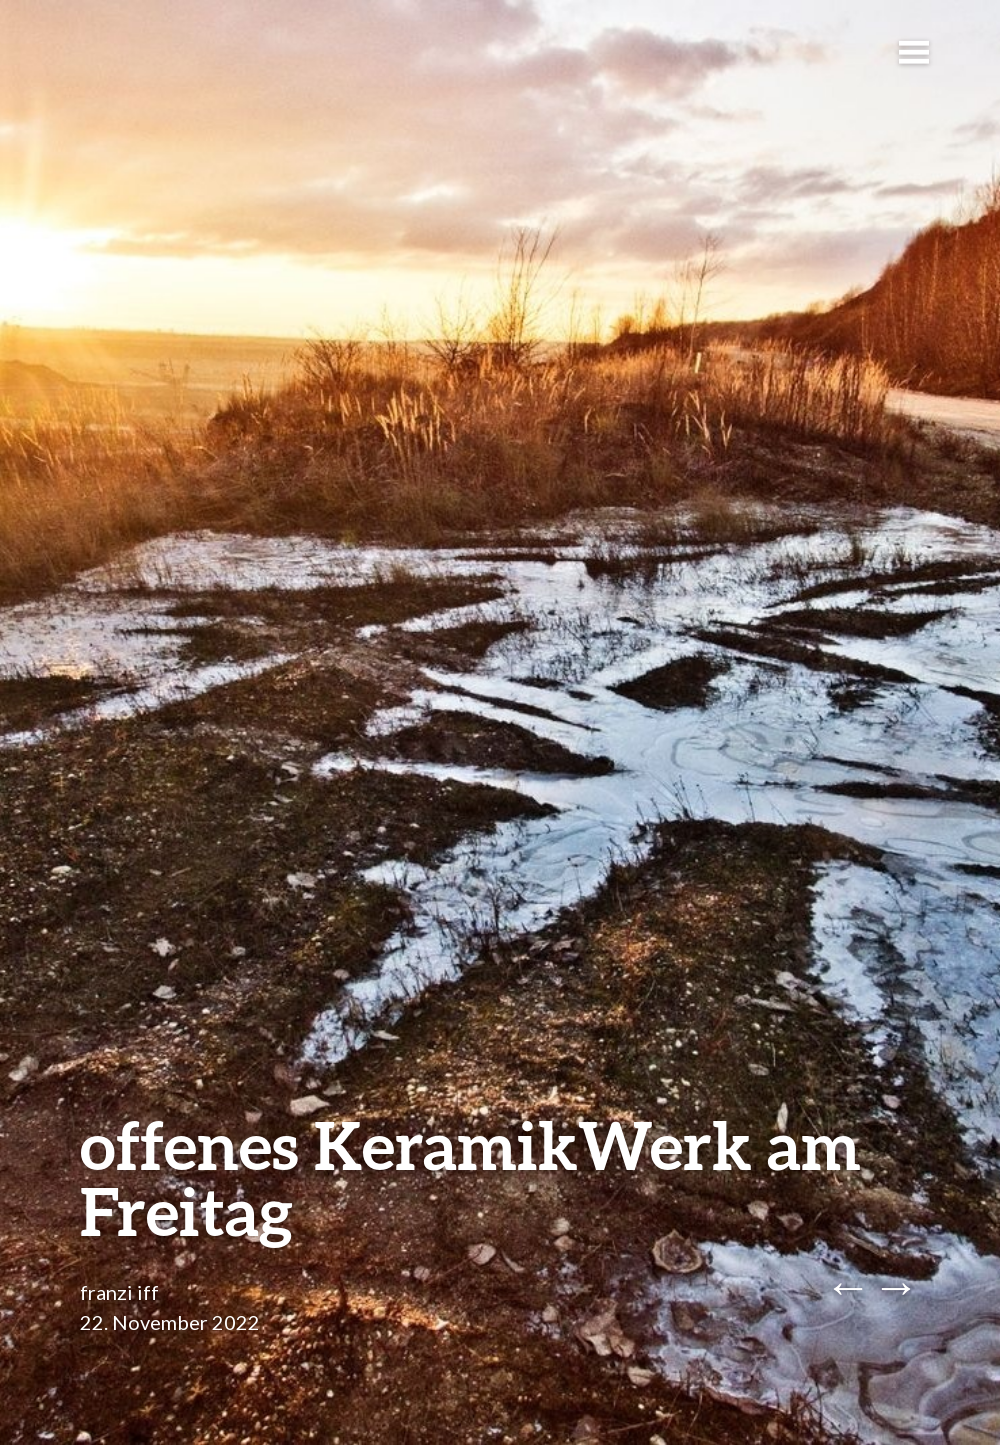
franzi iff (119, 1292)
